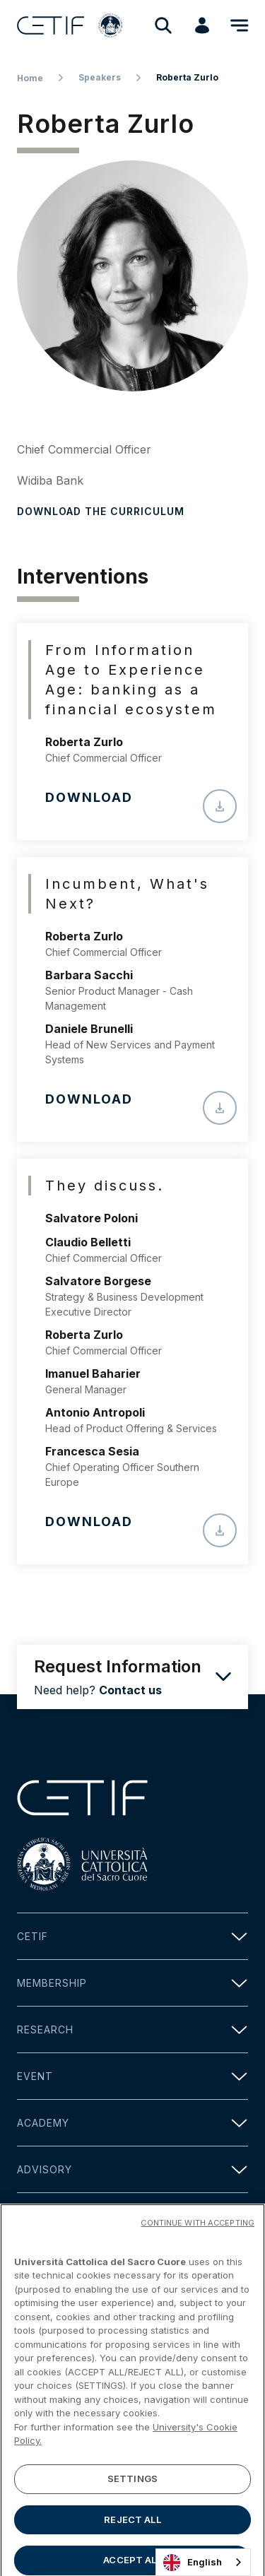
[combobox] (203, 2562)
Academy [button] (132, 2123)
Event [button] (132, 2076)
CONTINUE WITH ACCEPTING (197, 2240)
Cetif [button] (132, 1936)
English (192, 2562)
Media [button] (132, 2216)
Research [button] (132, 2029)
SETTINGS (132, 2497)
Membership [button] (132, 1983)
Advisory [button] (132, 2169)
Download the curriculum (100, 511)
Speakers (99, 77)
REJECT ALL (132, 2537)
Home (30, 78)
